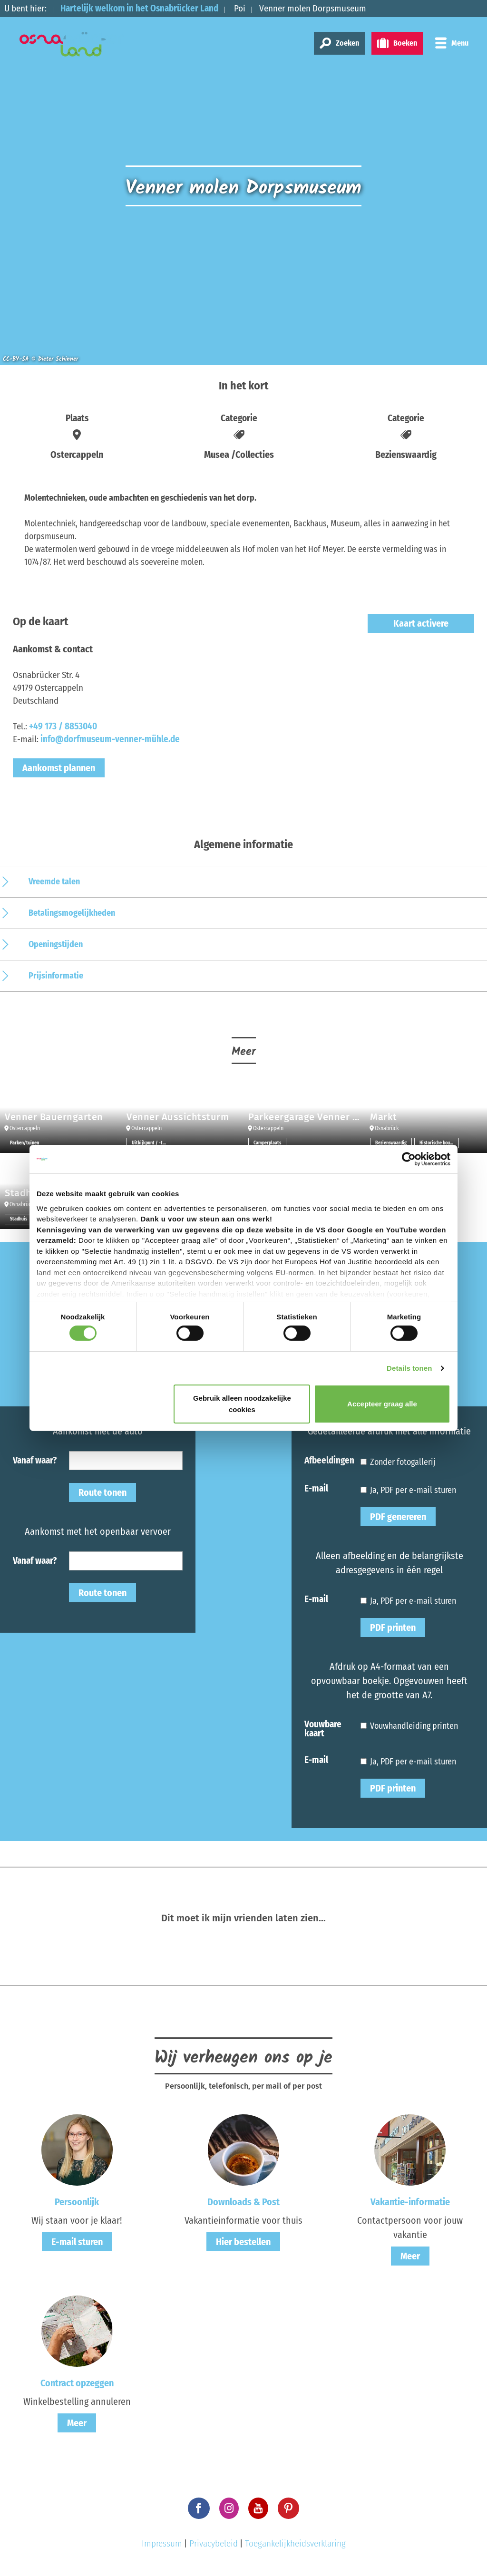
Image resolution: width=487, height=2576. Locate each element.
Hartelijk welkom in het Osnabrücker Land (139, 8)
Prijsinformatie (56, 975)
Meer (410, 2256)
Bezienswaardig (391, 1143)
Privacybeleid (213, 2543)
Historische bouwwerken (439, 1143)
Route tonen (102, 1492)
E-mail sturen (77, 2241)
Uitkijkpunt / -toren (151, 1143)
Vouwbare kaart (322, 1728)
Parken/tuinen (24, 1143)
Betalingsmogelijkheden (72, 913)
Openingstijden (56, 944)
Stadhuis (18, 1219)
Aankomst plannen (58, 768)
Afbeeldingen (329, 1460)
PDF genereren (398, 1516)
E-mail (316, 1488)
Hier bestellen (243, 2241)
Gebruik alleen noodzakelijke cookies (242, 1404)
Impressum (162, 2543)
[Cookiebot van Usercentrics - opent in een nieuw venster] (408, 1159)
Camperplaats (267, 1143)
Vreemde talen (54, 881)
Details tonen (409, 1368)
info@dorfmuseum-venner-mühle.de (110, 739)
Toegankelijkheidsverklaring (295, 2543)
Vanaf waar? (35, 1460)
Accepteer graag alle (382, 1404)
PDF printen (393, 1627)
